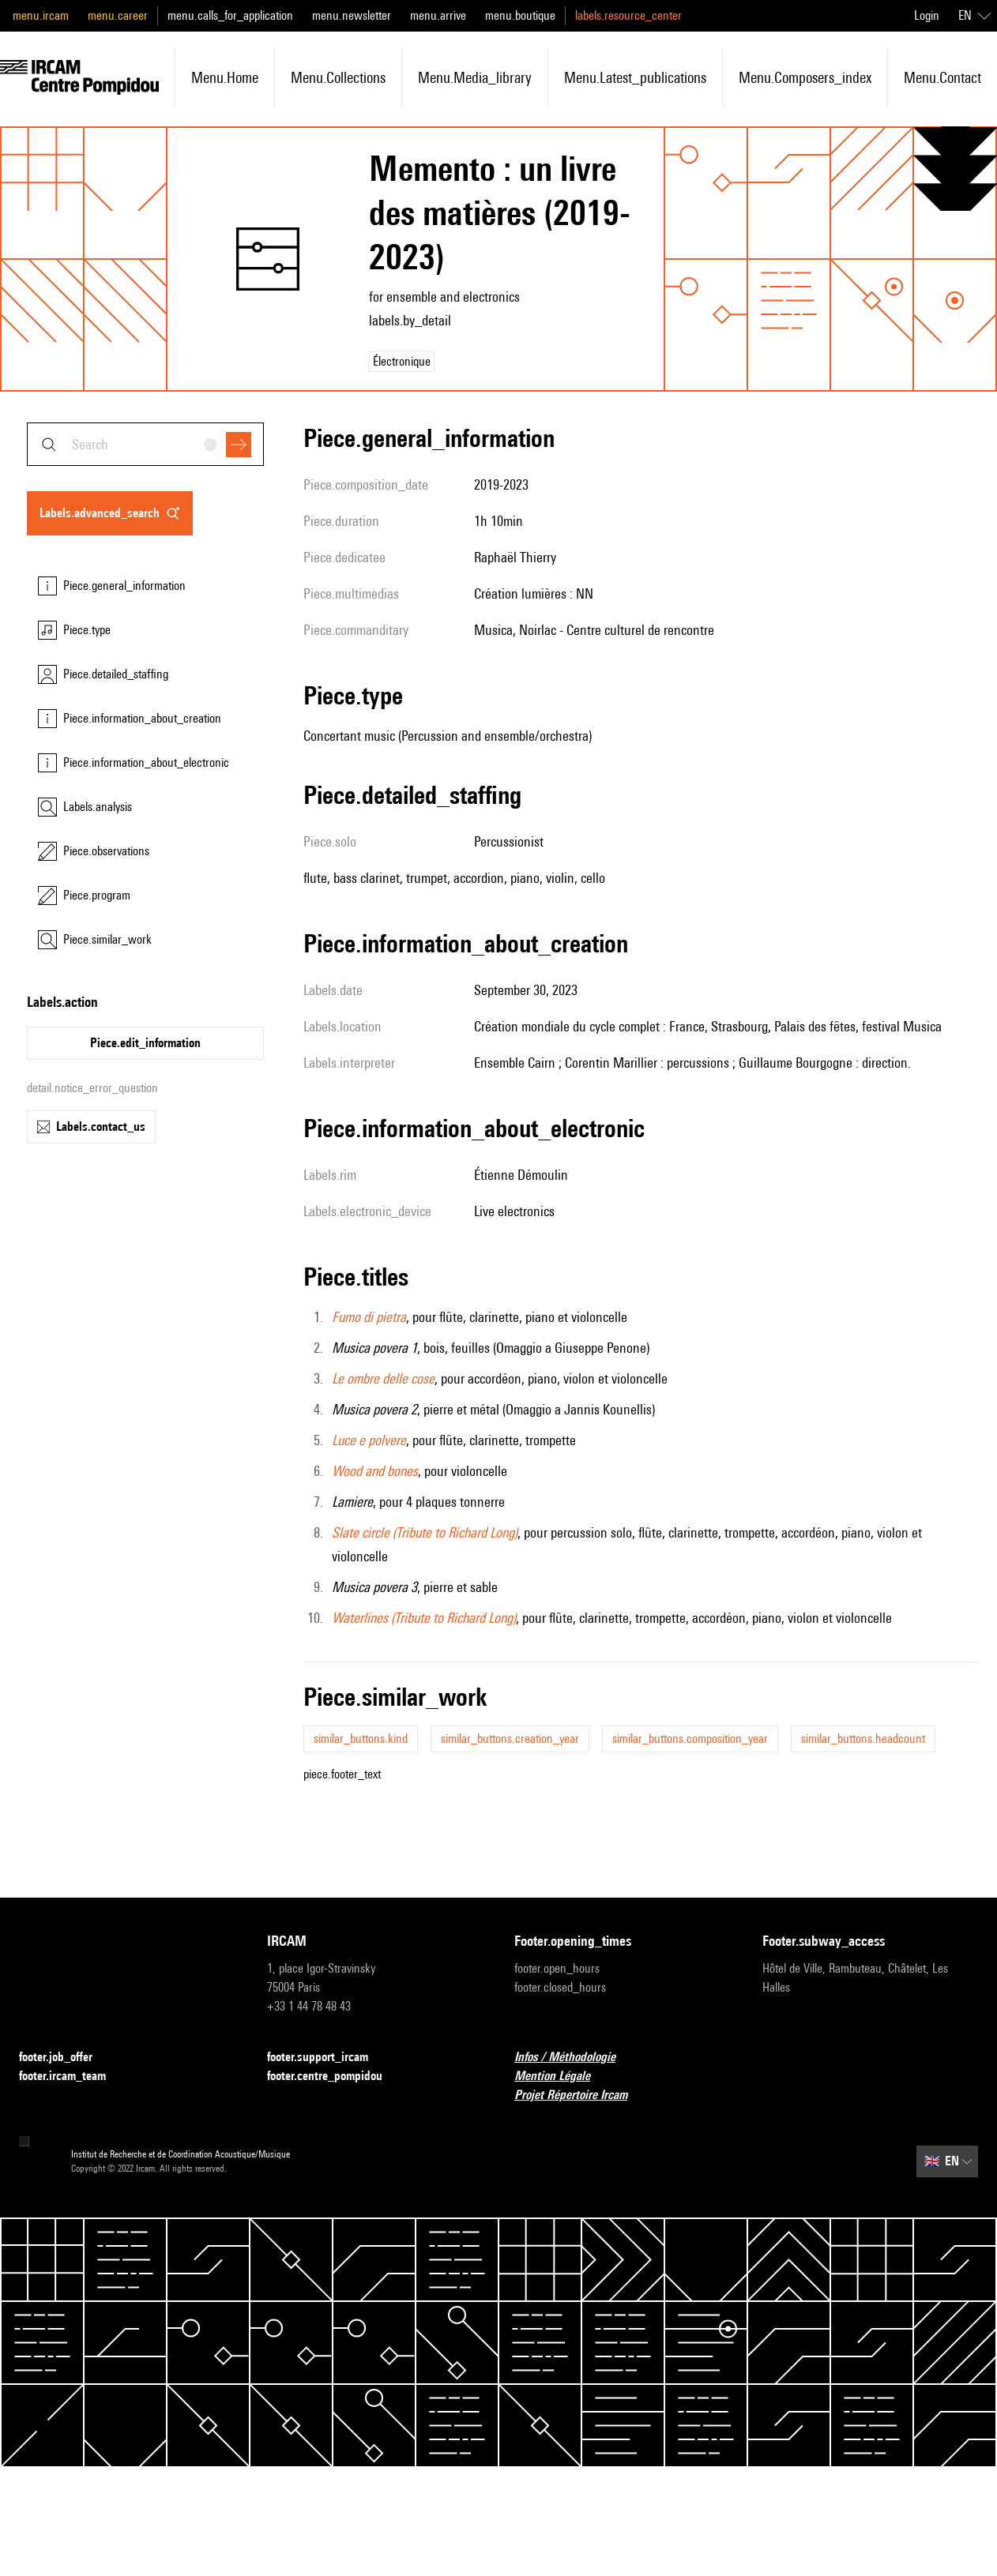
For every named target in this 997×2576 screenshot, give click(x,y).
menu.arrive (438, 15)
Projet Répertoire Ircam (580, 2095)
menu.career (118, 15)
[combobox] (145, 444)
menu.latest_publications (635, 77)
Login (926, 15)
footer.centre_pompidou (334, 2076)
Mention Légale (561, 2076)
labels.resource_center (628, 15)
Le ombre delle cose (383, 1378)
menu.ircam (41, 15)
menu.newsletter (351, 15)
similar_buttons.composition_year (690, 1738)
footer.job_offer (65, 2057)
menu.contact (942, 77)
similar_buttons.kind (361, 1738)
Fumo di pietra (369, 1317)
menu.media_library (475, 77)
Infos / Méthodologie (574, 2057)
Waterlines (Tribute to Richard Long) (424, 1617)
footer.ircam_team (72, 2076)
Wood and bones (375, 1471)
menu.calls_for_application (230, 15)
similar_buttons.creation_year (510, 1738)
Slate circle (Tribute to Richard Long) (424, 1532)
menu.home (224, 77)
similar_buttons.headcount (863, 1738)
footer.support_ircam (327, 2057)
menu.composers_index (805, 77)
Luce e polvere (369, 1440)
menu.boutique (520, 15)
